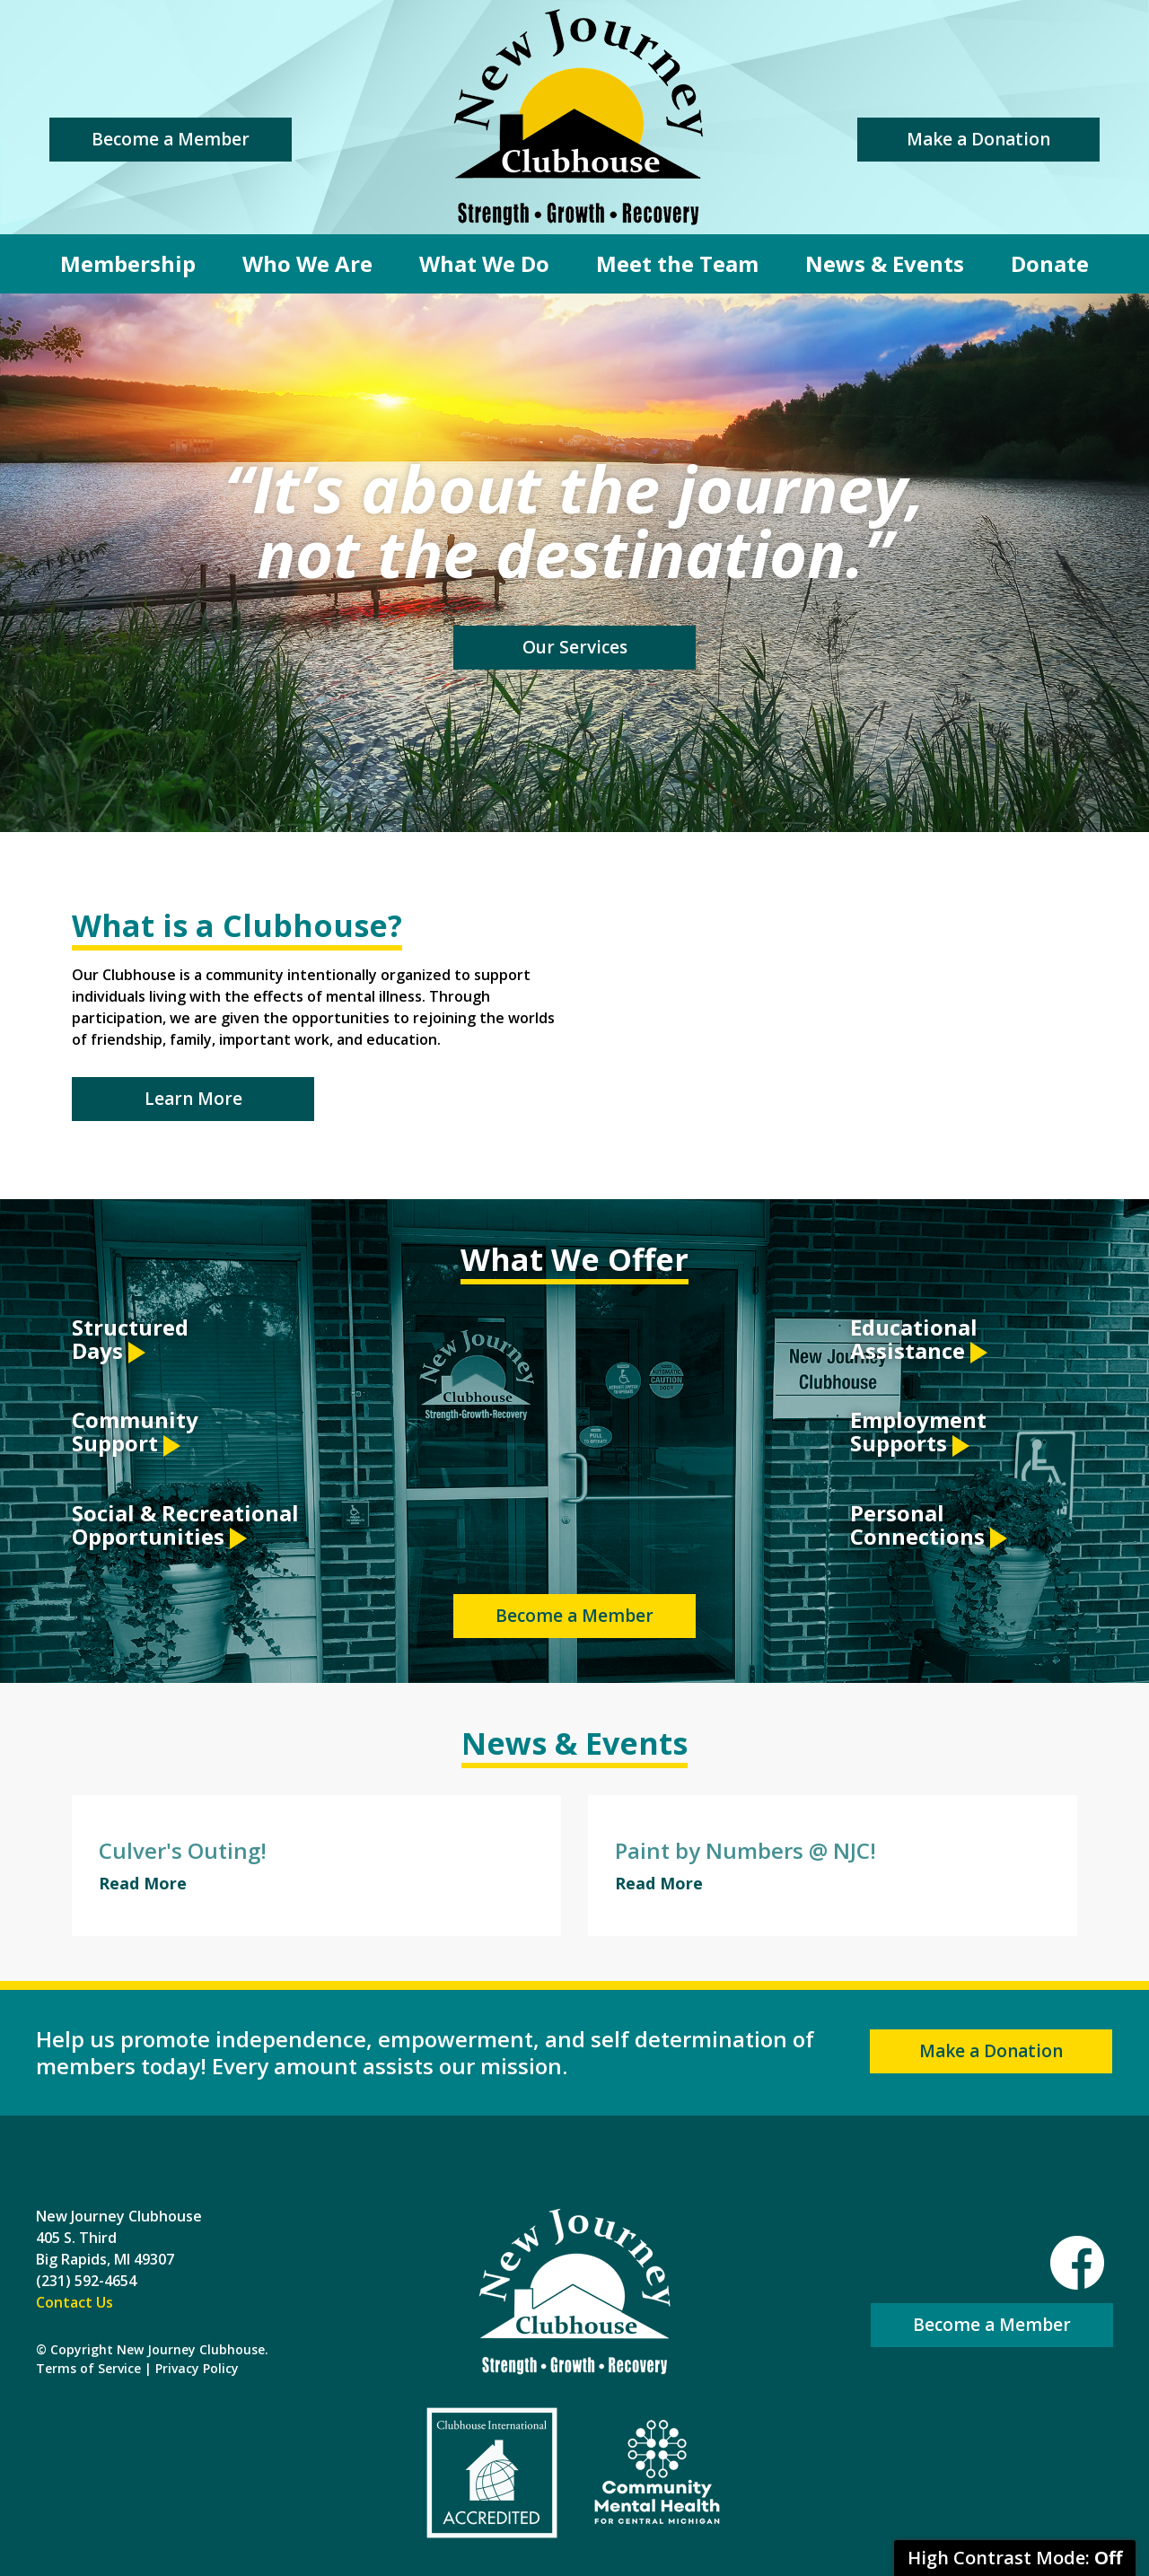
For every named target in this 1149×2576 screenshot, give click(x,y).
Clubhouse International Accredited (492, 2472)
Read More (143, 1883)
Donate (1050, 263)
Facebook (1077, 2263)
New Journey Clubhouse (578, 117)
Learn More (193, 1098)
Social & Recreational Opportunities (185, 1526)
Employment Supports (918, 1433)
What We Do (484, 263)
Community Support (135, 1433)
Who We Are (307, 263)
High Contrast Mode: (1015, 2557)
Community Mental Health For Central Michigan (657, 2472)
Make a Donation (978, 139)
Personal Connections (928, 1526)
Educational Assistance (918, 1340)
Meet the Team (677, 263)
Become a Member (171, 139)
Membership (128, 263)
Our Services (574, 647)
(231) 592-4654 (86, 2281)
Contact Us (74, 2302)
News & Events (884, 263)
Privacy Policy (197, 2368)
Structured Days (130, 1340)
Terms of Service (88, 2368)
